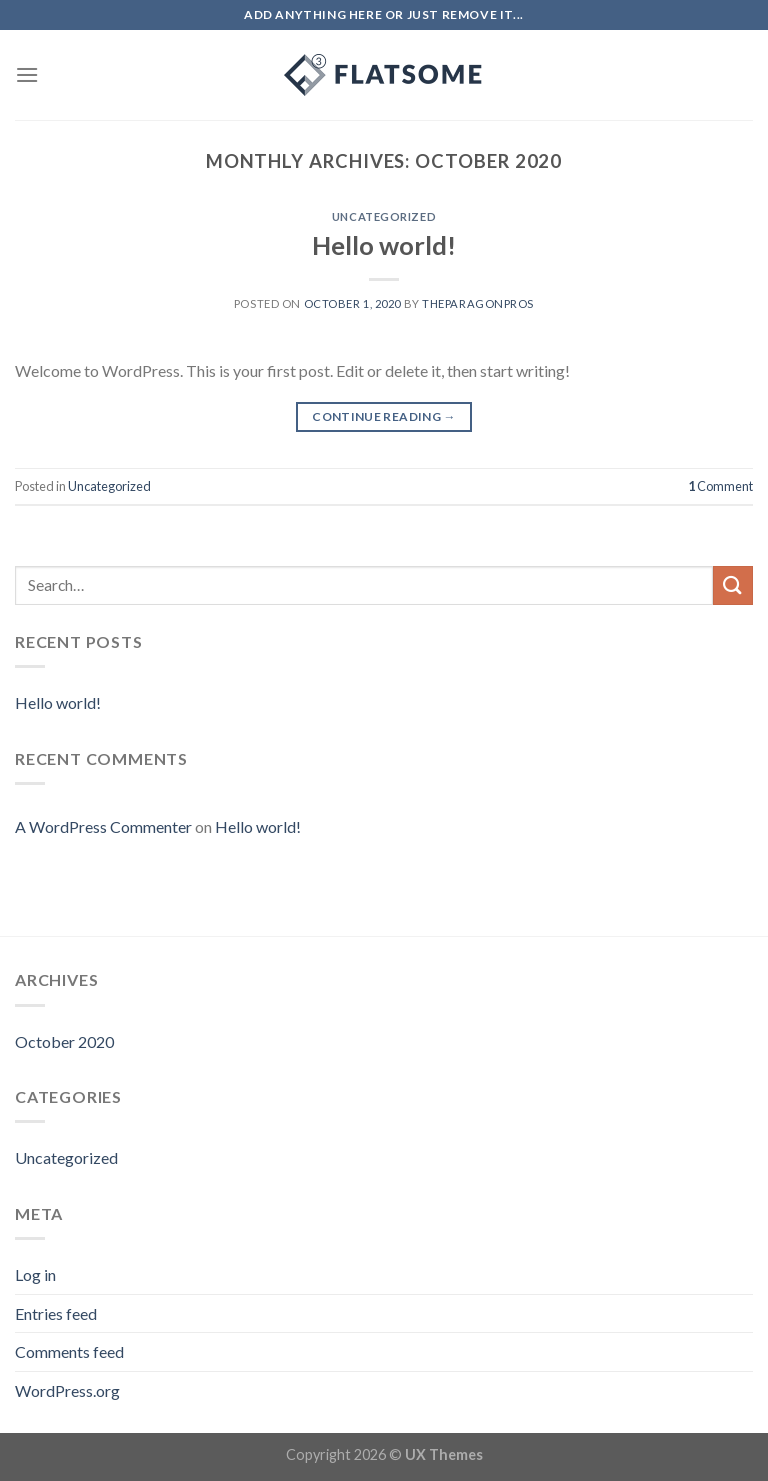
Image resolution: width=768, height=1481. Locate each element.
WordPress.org (67, 1390)
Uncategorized (384, 216)
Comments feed (69, 1351)
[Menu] (27, 74)
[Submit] (733, 585)
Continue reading (384, 416)
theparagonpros (478, 303)
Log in (35, 1274)
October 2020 (64, 1041)
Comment (720, 486)
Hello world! (384, 245)
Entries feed (56, 1313)
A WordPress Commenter (103, 826)
